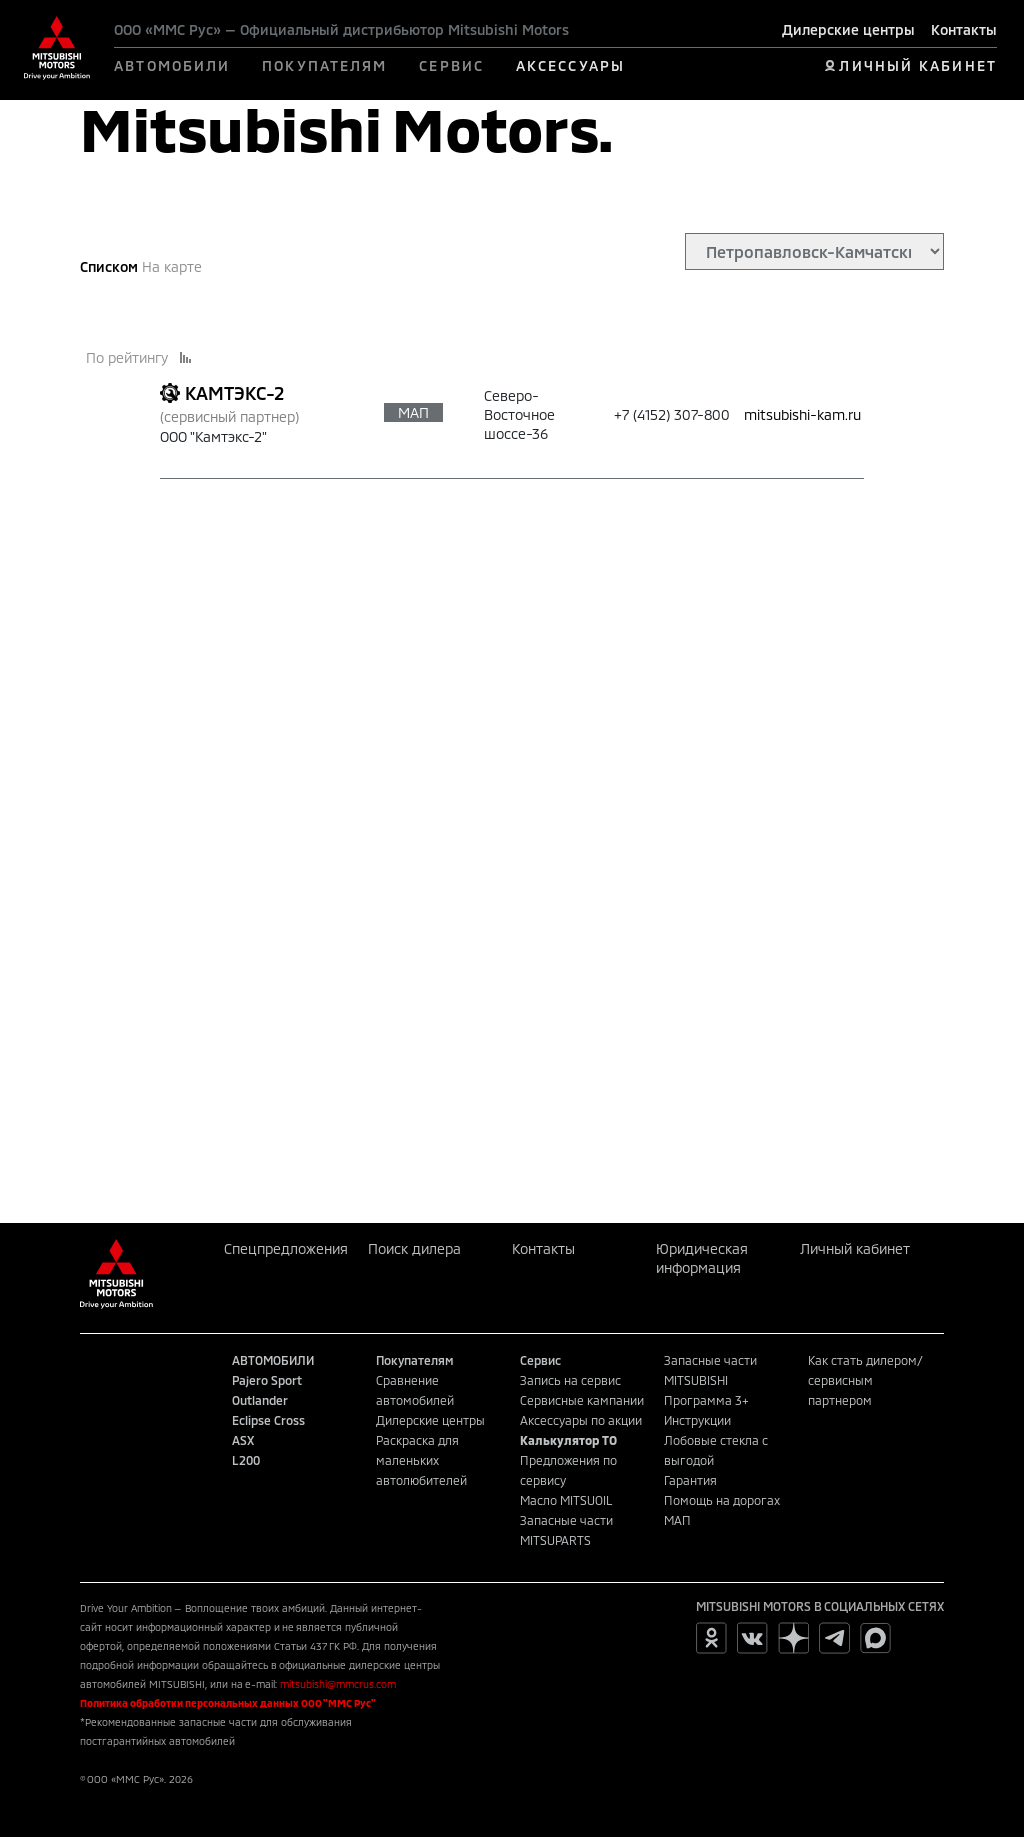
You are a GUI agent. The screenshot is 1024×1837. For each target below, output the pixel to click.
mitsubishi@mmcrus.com (338, 1684)
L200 (246, 1460)
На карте (172, 266)
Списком (109, 266)
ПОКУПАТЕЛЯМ (324, 65)
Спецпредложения (286, 1248)
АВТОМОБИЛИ (172, 65)
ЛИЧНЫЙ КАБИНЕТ (917, 65)
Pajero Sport (267, 1380)
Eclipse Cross (268, 1420)
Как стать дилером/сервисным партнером (865, 1380)
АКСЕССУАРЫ (570, 65)
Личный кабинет (855, 1248)
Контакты (964, 29)
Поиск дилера (414, 1248)
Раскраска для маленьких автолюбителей (421, 1460)
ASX (243, 1440)
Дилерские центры (848, 29)
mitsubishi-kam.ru (802, 414)
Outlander (260, 1400)
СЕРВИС (451, 65)
